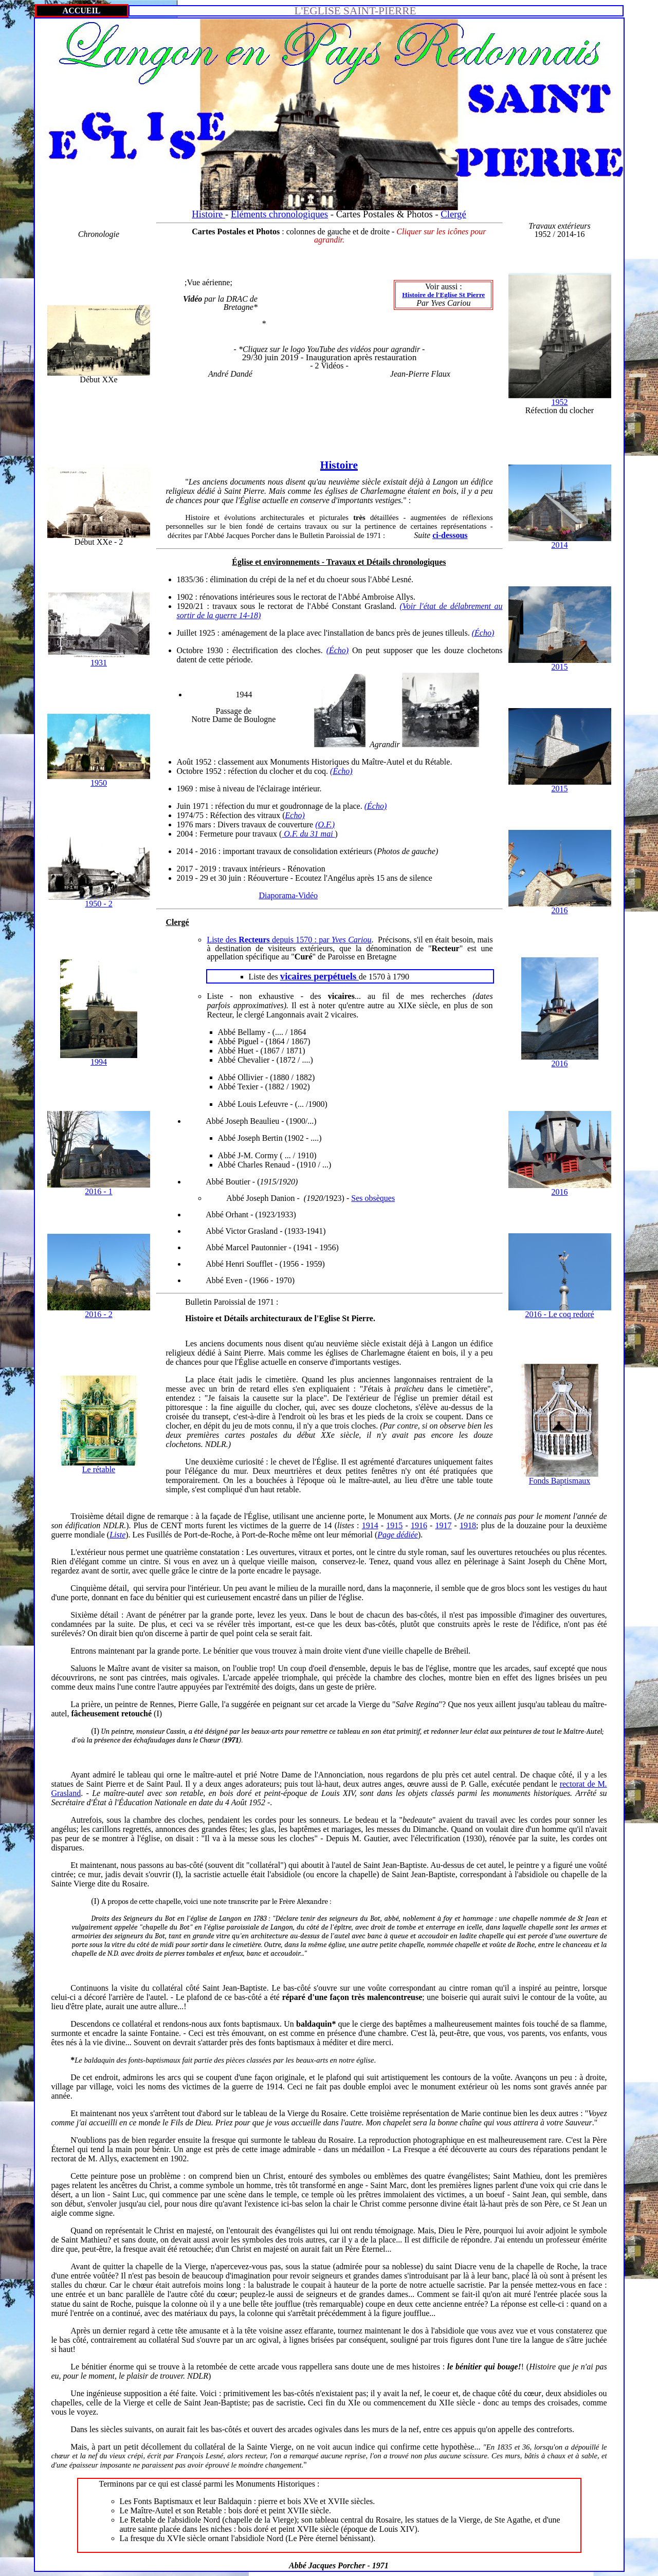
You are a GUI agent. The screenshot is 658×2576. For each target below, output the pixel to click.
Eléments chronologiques (279, 214)
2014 (560, 545)
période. (239, 659)
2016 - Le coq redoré (559, 1314)
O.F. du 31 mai (308, 833)
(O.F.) (325, 824)
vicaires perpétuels (319, 976)
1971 (266, 1302)
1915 (394, 1525)
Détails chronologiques (406, 562)
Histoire (208, 214)
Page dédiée (397, 1534)
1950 (98, 783)
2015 (560, 666)
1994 (98, 1062)
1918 (468, 1525)
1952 (560, 402)
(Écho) (483, 632)
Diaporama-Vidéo (288, 895)
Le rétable (98, 1469)
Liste (117, 1534)
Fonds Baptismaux (560, 1480)
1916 (419, 1525)
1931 (98, 662)
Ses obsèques (373, 1198)
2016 (560, 910)
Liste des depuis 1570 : (289, 939)
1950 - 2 (98, 903)
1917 (443, 1525)
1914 (370, 1525)
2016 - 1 (98, 1191)
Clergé (453, 214)
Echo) (295, 815)
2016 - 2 (98, 1314)
